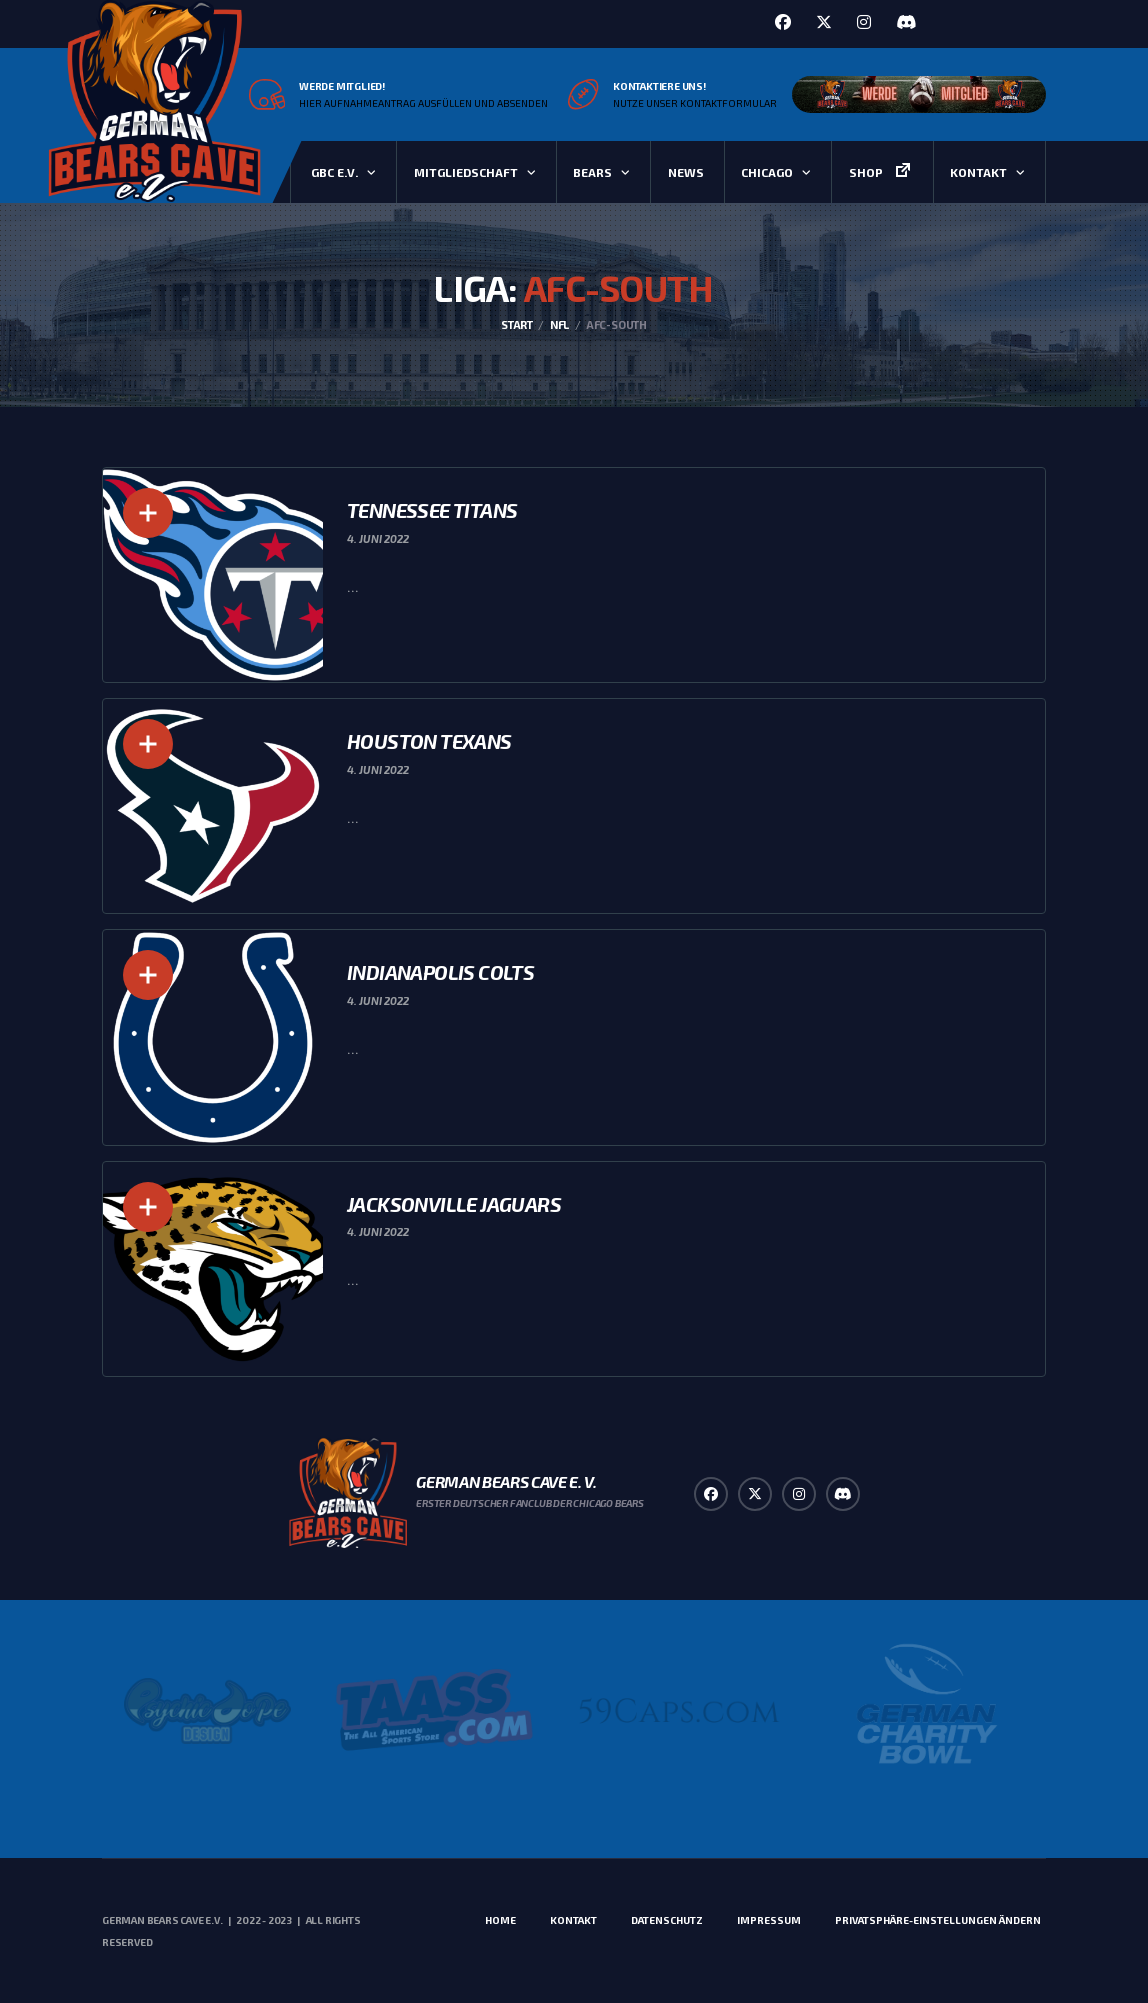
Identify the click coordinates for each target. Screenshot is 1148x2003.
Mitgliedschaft (466, 172)
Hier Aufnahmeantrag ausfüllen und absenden (423, 103)
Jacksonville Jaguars (454, 1204)
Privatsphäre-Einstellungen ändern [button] (938, 1920)
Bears (592, 172)
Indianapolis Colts (440, 972)
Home (500, 1920)
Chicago (767, 172)
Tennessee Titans (432, 510)
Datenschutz (667, 1920)
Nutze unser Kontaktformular (695, 103)
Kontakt (978, 172)
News (686, 172)
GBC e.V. (334, 172)
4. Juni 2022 (378, 538)
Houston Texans (429, 741)
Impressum (769, 1920)
